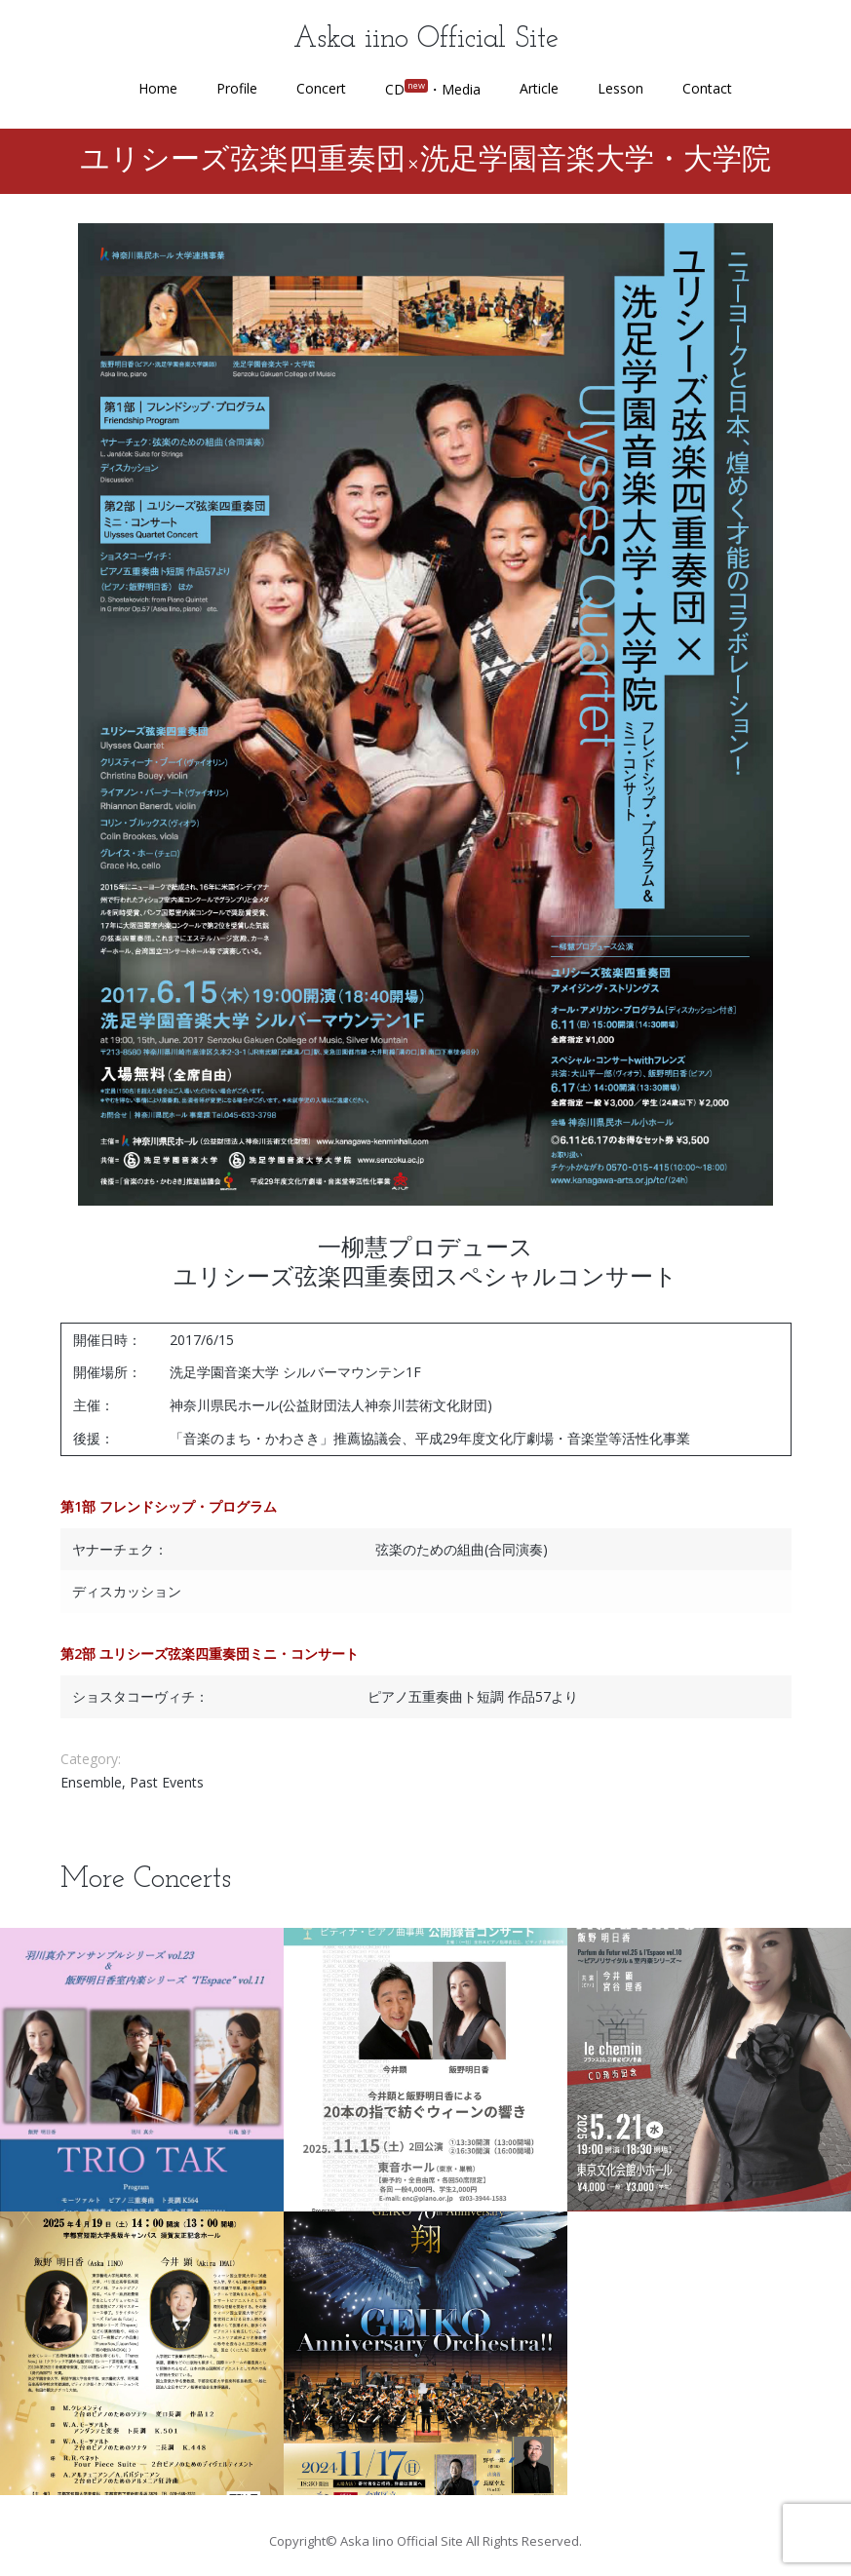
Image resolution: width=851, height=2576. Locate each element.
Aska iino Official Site (426, 39)
